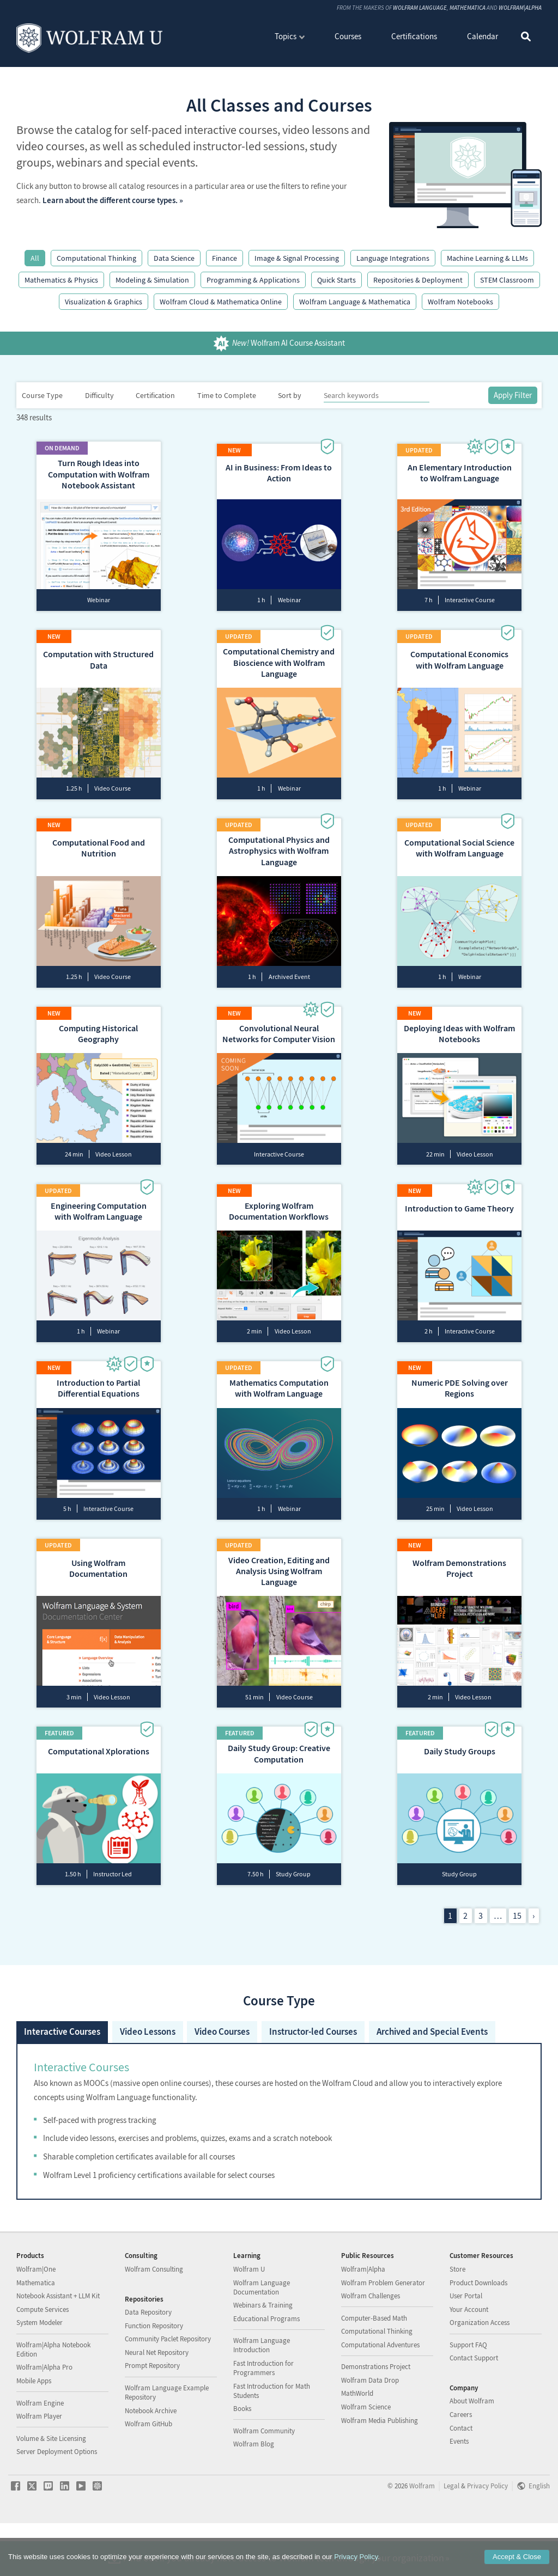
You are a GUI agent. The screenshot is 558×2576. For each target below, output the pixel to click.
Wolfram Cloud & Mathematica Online (221, 302)
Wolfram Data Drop (370, 2432)
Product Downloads (478, 2335)
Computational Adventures (380, 2397)
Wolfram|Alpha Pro (44, 2420)
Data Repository (148, 2365)
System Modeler (39, 2375)
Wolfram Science (366, 2459)
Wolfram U (249, 2321)
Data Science (174, 258)
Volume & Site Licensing (51, 2490)
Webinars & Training (263, 2358)
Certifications (414, 36)
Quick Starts (336, 280)
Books (242, 2461)
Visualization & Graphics (103, 302)
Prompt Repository (152, 2418)
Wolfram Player (39, 2469)
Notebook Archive (151, 2463)
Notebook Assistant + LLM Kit (58, 2348)
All (35, 258)
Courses (348, 36)
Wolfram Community (264, 2483)
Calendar (482, 36)
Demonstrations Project (375, 2419)
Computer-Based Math (374, 2370)
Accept (517, 2557)
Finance (224, 258)
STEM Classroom (507, 280)
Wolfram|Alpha (520, 8)
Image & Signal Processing (296, 258)
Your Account (469, 2361)
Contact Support (474, 2410)
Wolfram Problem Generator (383, 2335)
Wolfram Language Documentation (261, 2339)
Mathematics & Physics (61, 280)
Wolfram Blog (253, 2496)
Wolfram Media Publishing (379, 2472)
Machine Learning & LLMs (487, 258)
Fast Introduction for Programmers (263, 2420)
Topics (285, 36)
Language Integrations (392, 258)
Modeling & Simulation (152, 280)
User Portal (466, 2348)
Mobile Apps (33, 2433)
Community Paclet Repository (168, 2391)
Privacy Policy (356, 2557)
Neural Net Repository (157, 2404)
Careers (461, 2467)
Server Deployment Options (56, 2504)
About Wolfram (472, 2453)
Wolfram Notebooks (460, 302)
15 (517, 1933)
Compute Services (42, 2361)
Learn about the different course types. (110, 200)
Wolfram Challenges (370, 2348)
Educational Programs (266, 2371)
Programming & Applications (253, 280)
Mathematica (468, 8)
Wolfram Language (420, 8)
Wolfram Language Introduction (261, 2398)
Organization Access (480, 2375)
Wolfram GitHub (148, 2476)
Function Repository (154, 2378)
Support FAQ (468, 2397)
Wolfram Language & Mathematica (354, 302)
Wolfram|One (36, 2321)
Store (457, 2321)
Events (459, 2494)
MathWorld (357, 2446)
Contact (461, 2480)
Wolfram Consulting (154, 2321)
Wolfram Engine (40, 2455)
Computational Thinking (96, 258)
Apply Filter (513, 395)
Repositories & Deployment (418, 280)
